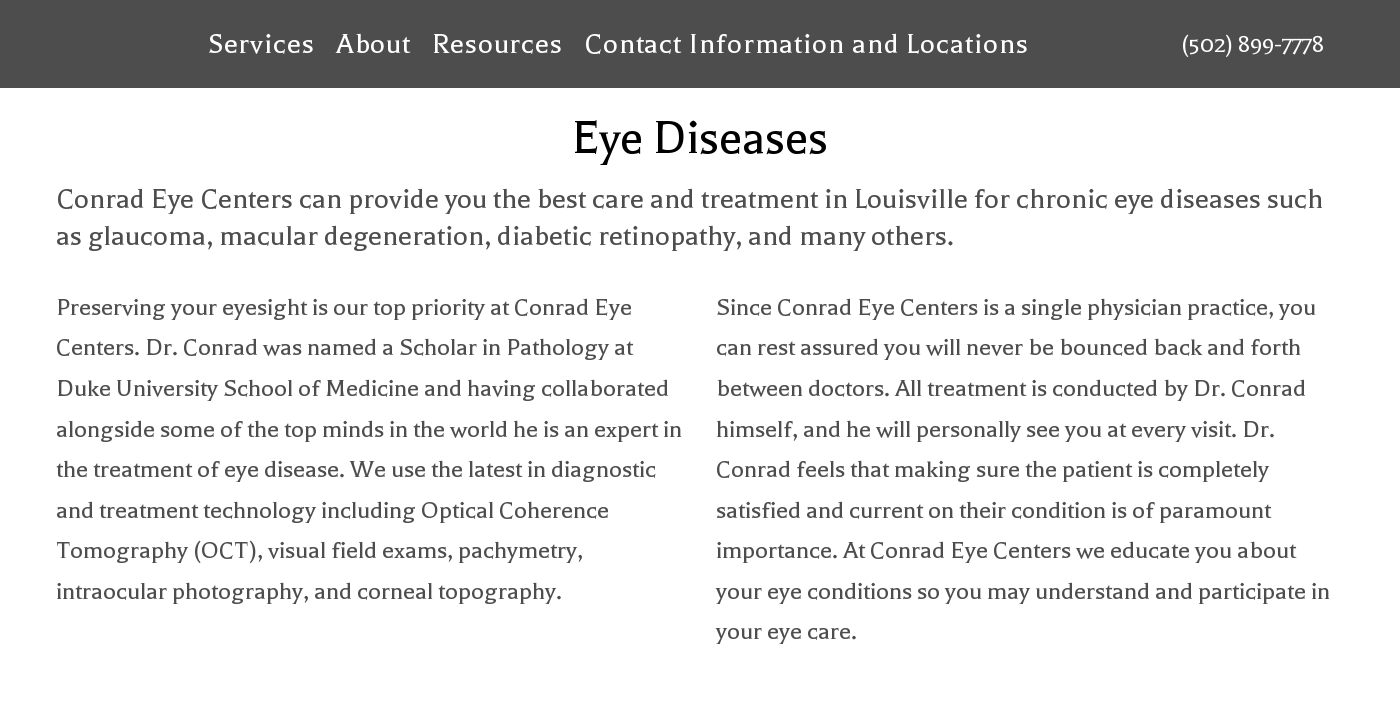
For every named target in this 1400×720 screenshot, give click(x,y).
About (374, 44)
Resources (497, 44)
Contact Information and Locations (806, 44)
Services (261, 44)
